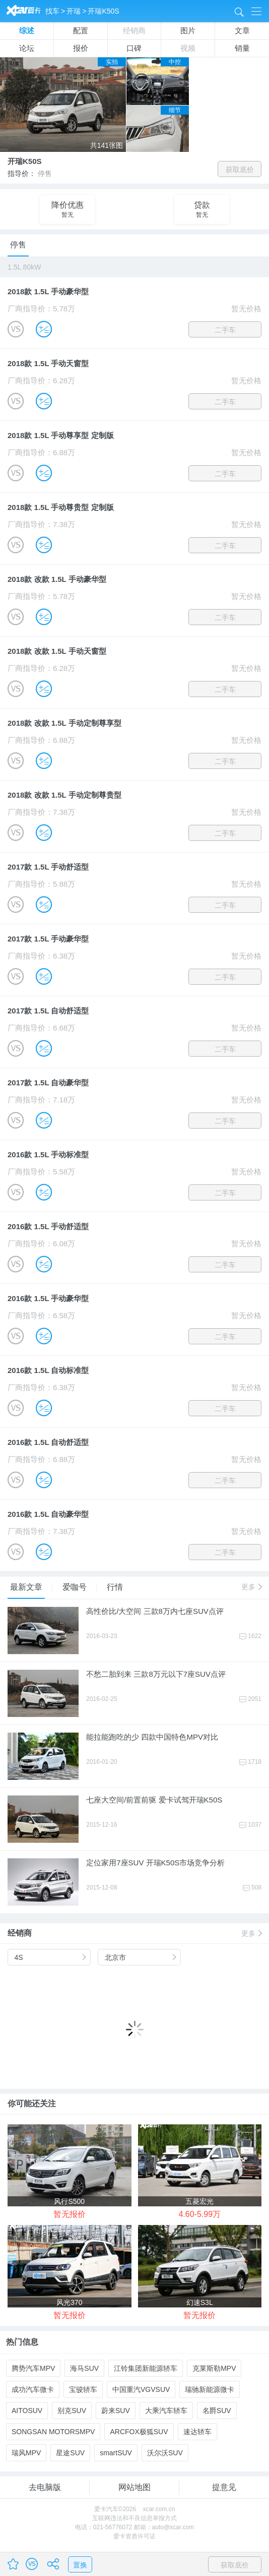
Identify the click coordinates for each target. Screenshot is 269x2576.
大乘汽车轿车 (166, 2411)
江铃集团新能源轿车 (145, 2368)
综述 (26, 30)
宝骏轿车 (83, 2389)
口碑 (134, 48)
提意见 (224, 2487)
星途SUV (70, 2453)
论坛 (26, 48)
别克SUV (71, 2411)
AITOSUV (27, 2411)
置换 (80, 2565)
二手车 (225, 330)
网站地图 (134, 2487)
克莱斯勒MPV (214, 2368)
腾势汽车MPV (33, 2368)
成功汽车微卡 (33, 2389)
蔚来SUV (115, 2411)
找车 (52, 11)
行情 (115, 1587)
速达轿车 (197, 2432)
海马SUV (84, 2368)
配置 (80, 30)
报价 (80, 48)
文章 (242, 30)
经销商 (134, 30)
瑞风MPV (26, 2453)
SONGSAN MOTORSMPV (53, 2432)
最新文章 (27, 1587)
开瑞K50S (103, 11)
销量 (242, 48)
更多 (251, 1587)
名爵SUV (217, 2411)
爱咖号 (75, 1587)
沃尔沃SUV (165, 2453)
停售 (18, 244)
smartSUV (116, 2453)
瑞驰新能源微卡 (209, 2389)
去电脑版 (45, 2487)
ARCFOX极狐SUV (139, 2432)
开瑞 (73, 11)
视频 (187, 48)
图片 (187, 30)
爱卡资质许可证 (134, 2536)
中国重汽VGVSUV (141, 2389)
